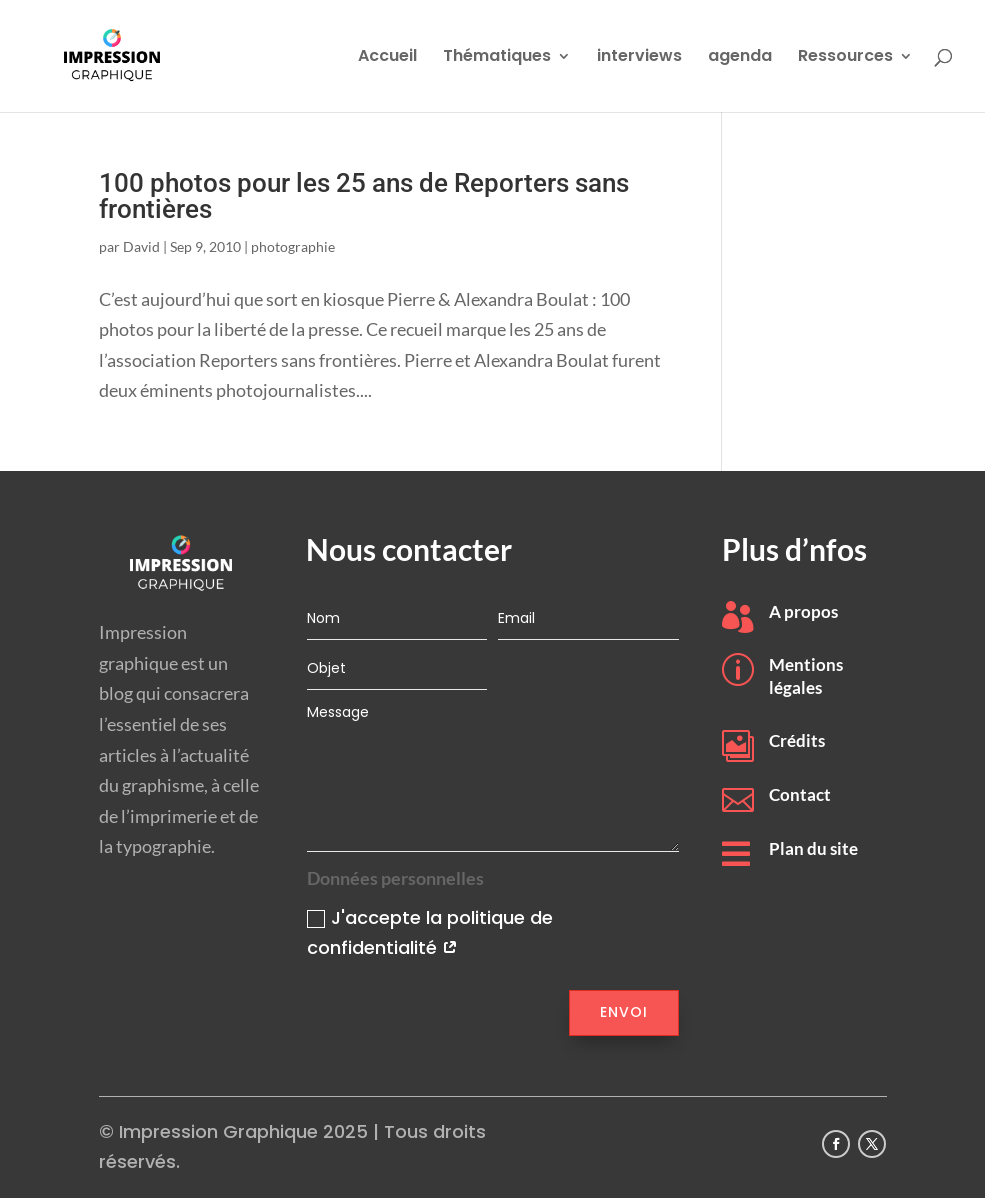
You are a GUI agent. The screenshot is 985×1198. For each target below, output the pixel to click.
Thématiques (497, 58)
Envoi (624, 1012)
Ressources (845, 58)
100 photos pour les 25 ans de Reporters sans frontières (364, 196)
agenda (740, 58)
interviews (639, 58)
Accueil (387, 58)
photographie (293, 246)
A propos (803, 611)
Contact (800, 794)
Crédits (797, 740)
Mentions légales (806, 675)
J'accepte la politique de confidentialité (430, 933)
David (141, 246)
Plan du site (813, 848)
